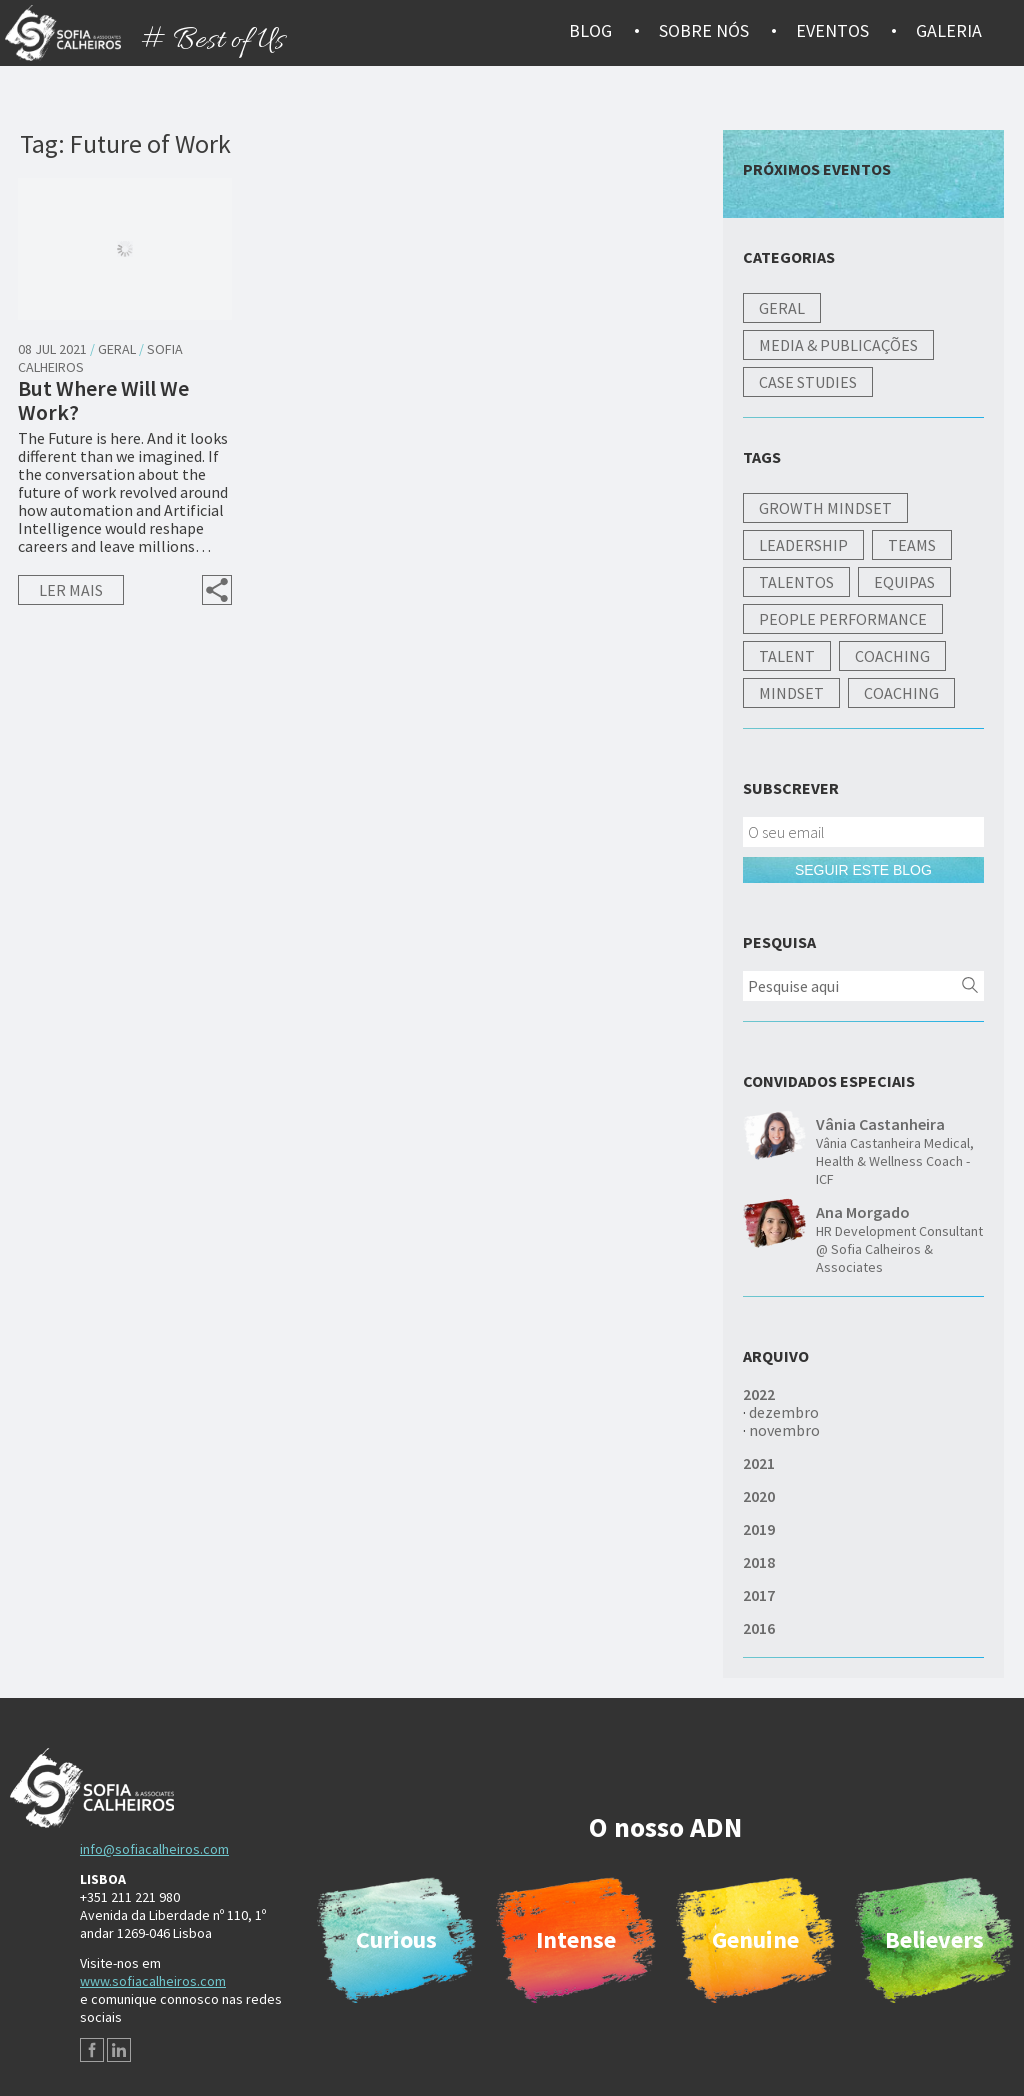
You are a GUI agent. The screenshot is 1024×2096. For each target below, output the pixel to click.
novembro (784, 1430)
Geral (117, 349)
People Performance (843, 619)
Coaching (892, 656)
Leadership (803, 545)
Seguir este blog (863, 870)
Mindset (791, 693)
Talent (787, 656)
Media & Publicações (838, 345)
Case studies (808, 382)
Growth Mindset (825, 508)
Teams (912, 545)
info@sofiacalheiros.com (154, 1849)
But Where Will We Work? (103, 400)
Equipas (904, 582)
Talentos (796, 582)
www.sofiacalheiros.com (153, 1981)
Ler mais (71, 590)
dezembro (784, 1412)
